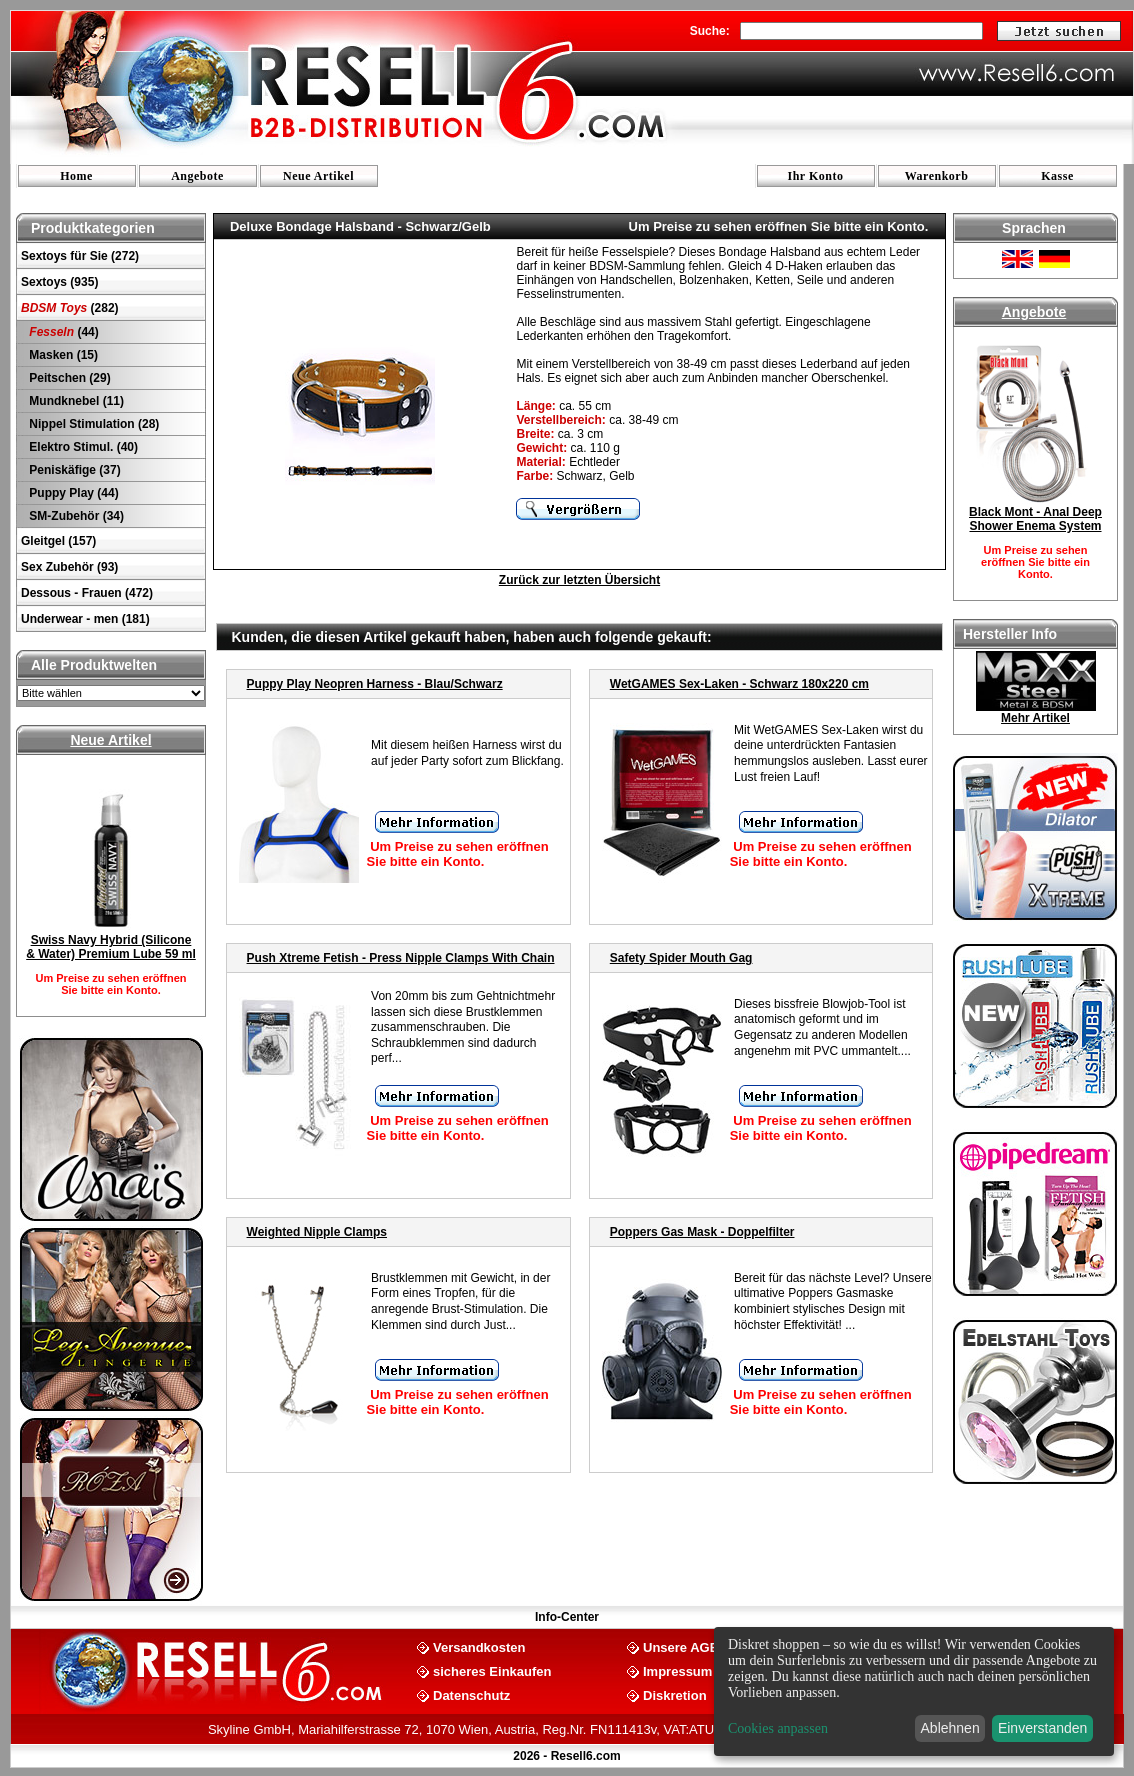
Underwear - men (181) (85, 619)
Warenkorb (937, 176)
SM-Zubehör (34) (75, 516)
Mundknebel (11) (75, 401)
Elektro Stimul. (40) (82, 447)
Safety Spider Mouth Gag (681, 958)
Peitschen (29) (68, 378)
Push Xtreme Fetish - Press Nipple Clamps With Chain (401, 958)
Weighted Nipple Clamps (317, 1232)
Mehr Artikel (1035, 718)
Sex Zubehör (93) (69, 567)
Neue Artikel (318, 176)
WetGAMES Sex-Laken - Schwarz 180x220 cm (739, 684)
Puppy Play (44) (72, 493)
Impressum (677, 1670)
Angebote (197, 176)
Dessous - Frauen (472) (87, 593)
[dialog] (914, 1691)
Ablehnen (950, 1728)
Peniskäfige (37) (73, 470)
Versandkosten (479, 1646)
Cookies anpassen (778, 1728)
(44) (62, 332)
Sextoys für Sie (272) (80, 256)
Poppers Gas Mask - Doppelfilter (702, 1232)
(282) (70, 308)
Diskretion (675, 1694)
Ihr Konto (816, 176)
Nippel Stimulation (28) (92, 424)
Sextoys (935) (59, 282)
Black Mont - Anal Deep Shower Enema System (1035, 519)
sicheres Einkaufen (492, 1670)
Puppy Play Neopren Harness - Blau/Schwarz (375, 684)
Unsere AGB (681, 1646)
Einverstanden (1043, 1728)
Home (76, 176)
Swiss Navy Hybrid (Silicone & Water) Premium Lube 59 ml (111, 947)
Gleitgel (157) (58, 541)
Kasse (1057, 176)
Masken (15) (62, 355)
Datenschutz (471, 1694)
